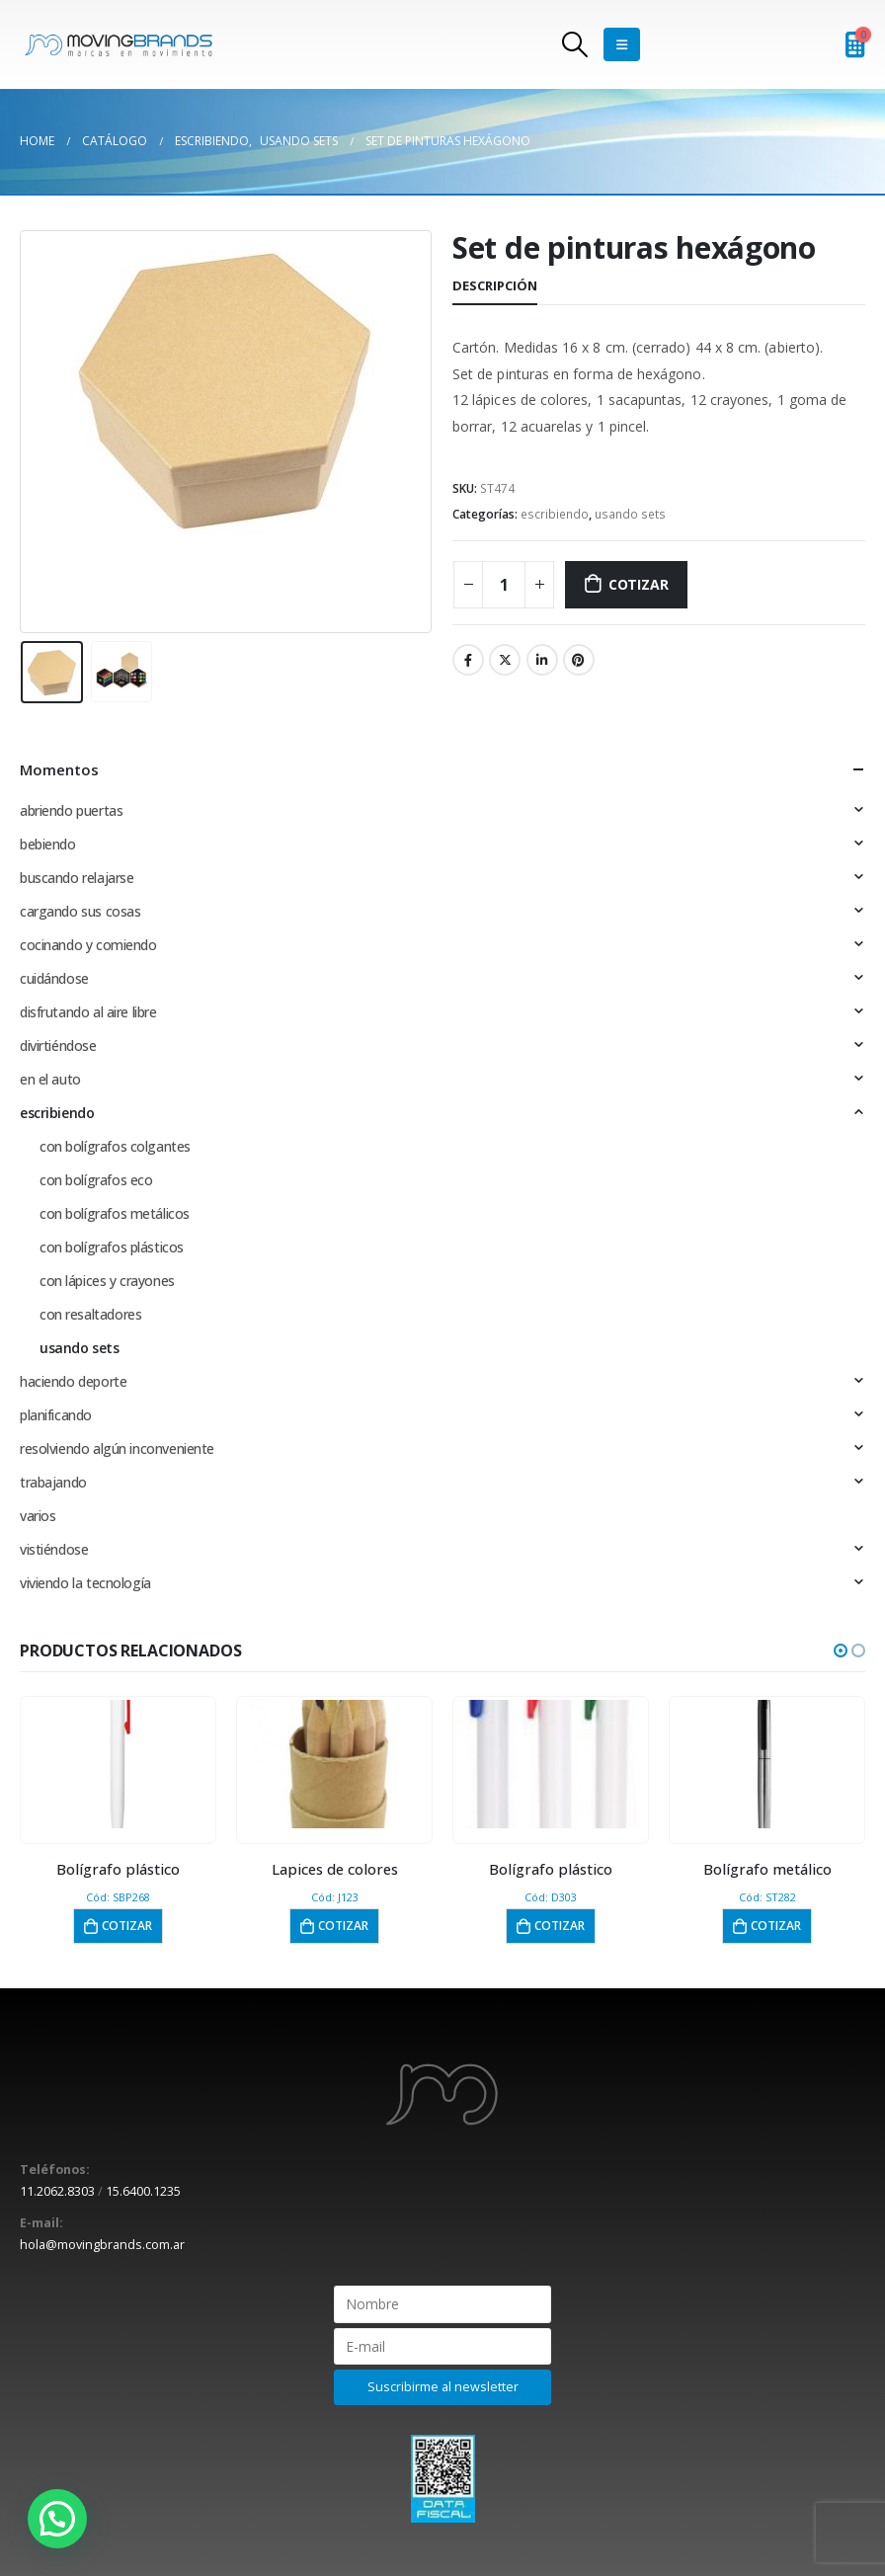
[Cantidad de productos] (503, 584)
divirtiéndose (58, 1045)
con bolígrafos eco (96, 1179)
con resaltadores (90, 1314)
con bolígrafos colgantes (115, 1146)
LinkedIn (542, 660)
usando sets (630, 514)
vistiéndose (54, 1549)
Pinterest (579, 660)
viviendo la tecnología (85, 1582)
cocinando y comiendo (88, 944)
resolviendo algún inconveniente (117, 1448)
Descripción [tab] (494, 285)
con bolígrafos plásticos (112, 1247)
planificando (56, 1415)
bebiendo (48, 844)
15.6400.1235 (143, 2191)
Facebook (468, 660)
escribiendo (555, 514)
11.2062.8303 (57, 2191)
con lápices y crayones (107, 1280)
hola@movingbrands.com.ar (102, 2244)
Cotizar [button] (127, 1925)
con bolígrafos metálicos (115, 1213)
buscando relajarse (76, 877)
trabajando (53, 1482)
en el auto (50, 1079)
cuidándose (54, 978)
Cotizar (638, 584)
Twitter (505, 660)
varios (37, 1515)
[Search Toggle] (575, 44)
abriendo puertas (71, 810)
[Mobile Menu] (621, 44)
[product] (118, 1764)
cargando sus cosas (80, 911)
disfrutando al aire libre (88, 1012)
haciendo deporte (73, 1381)
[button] (840, 1650)
